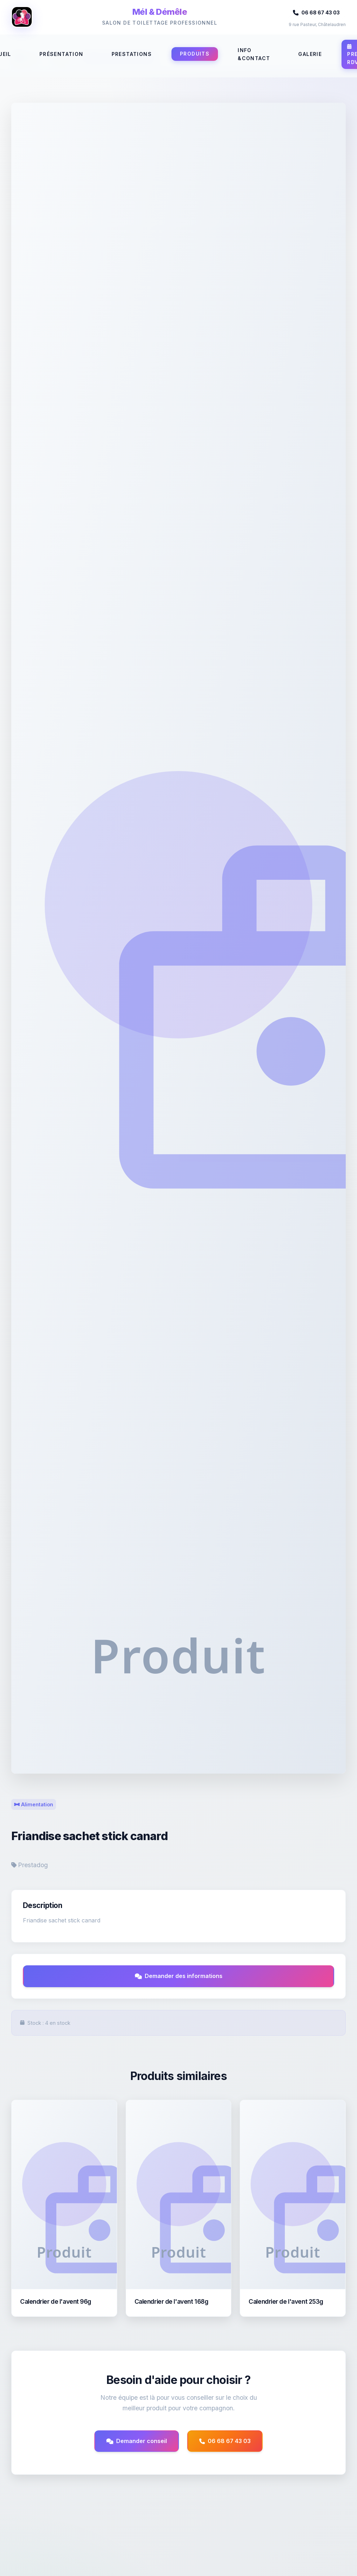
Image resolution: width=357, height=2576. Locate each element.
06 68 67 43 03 (316, 12)
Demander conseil (136, 2440)
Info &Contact (254, 54)
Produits (194, 54)
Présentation (61, 54)
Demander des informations (179, 1975)
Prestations (132, 54)
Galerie (310, 54)
